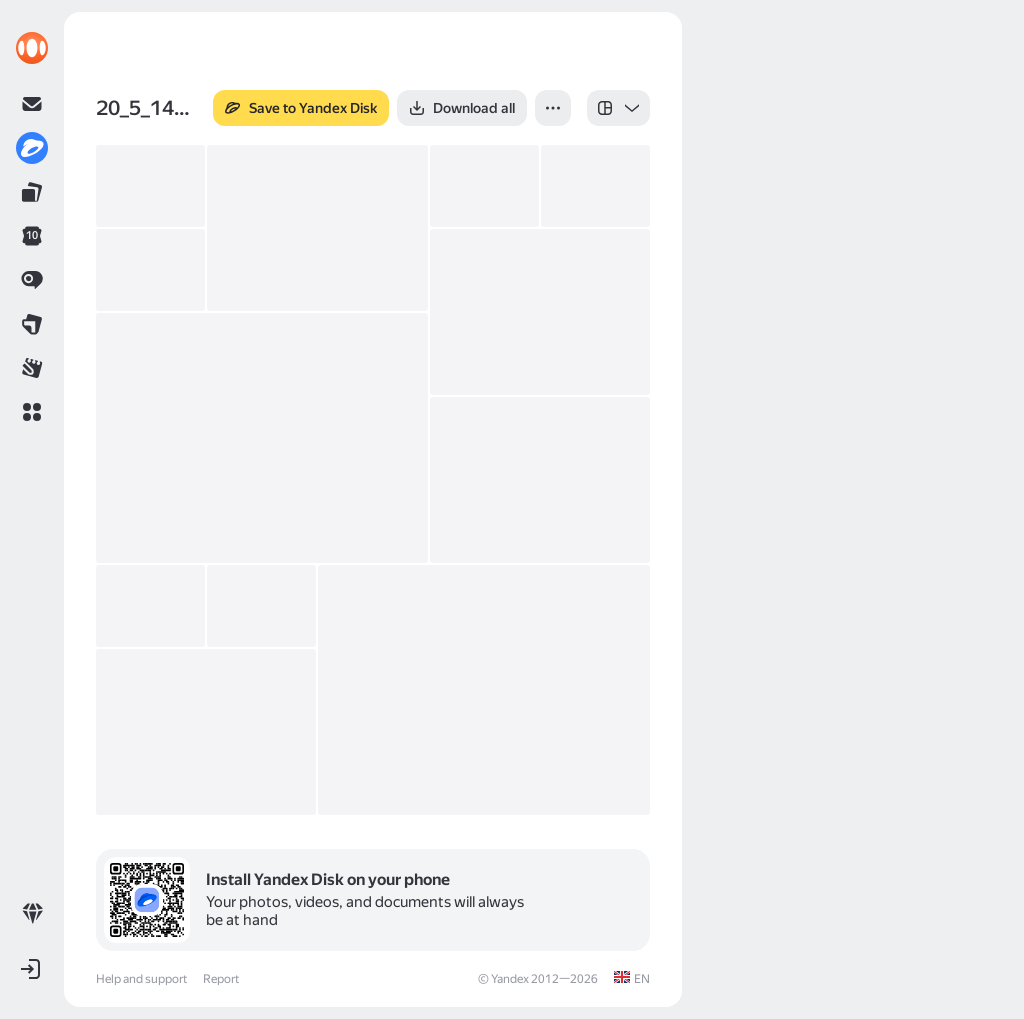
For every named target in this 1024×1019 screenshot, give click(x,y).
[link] (32, 48)
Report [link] (221, 979)
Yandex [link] (510, 979)
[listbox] (618, 108)
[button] (32, 412)
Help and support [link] (141, 979)
